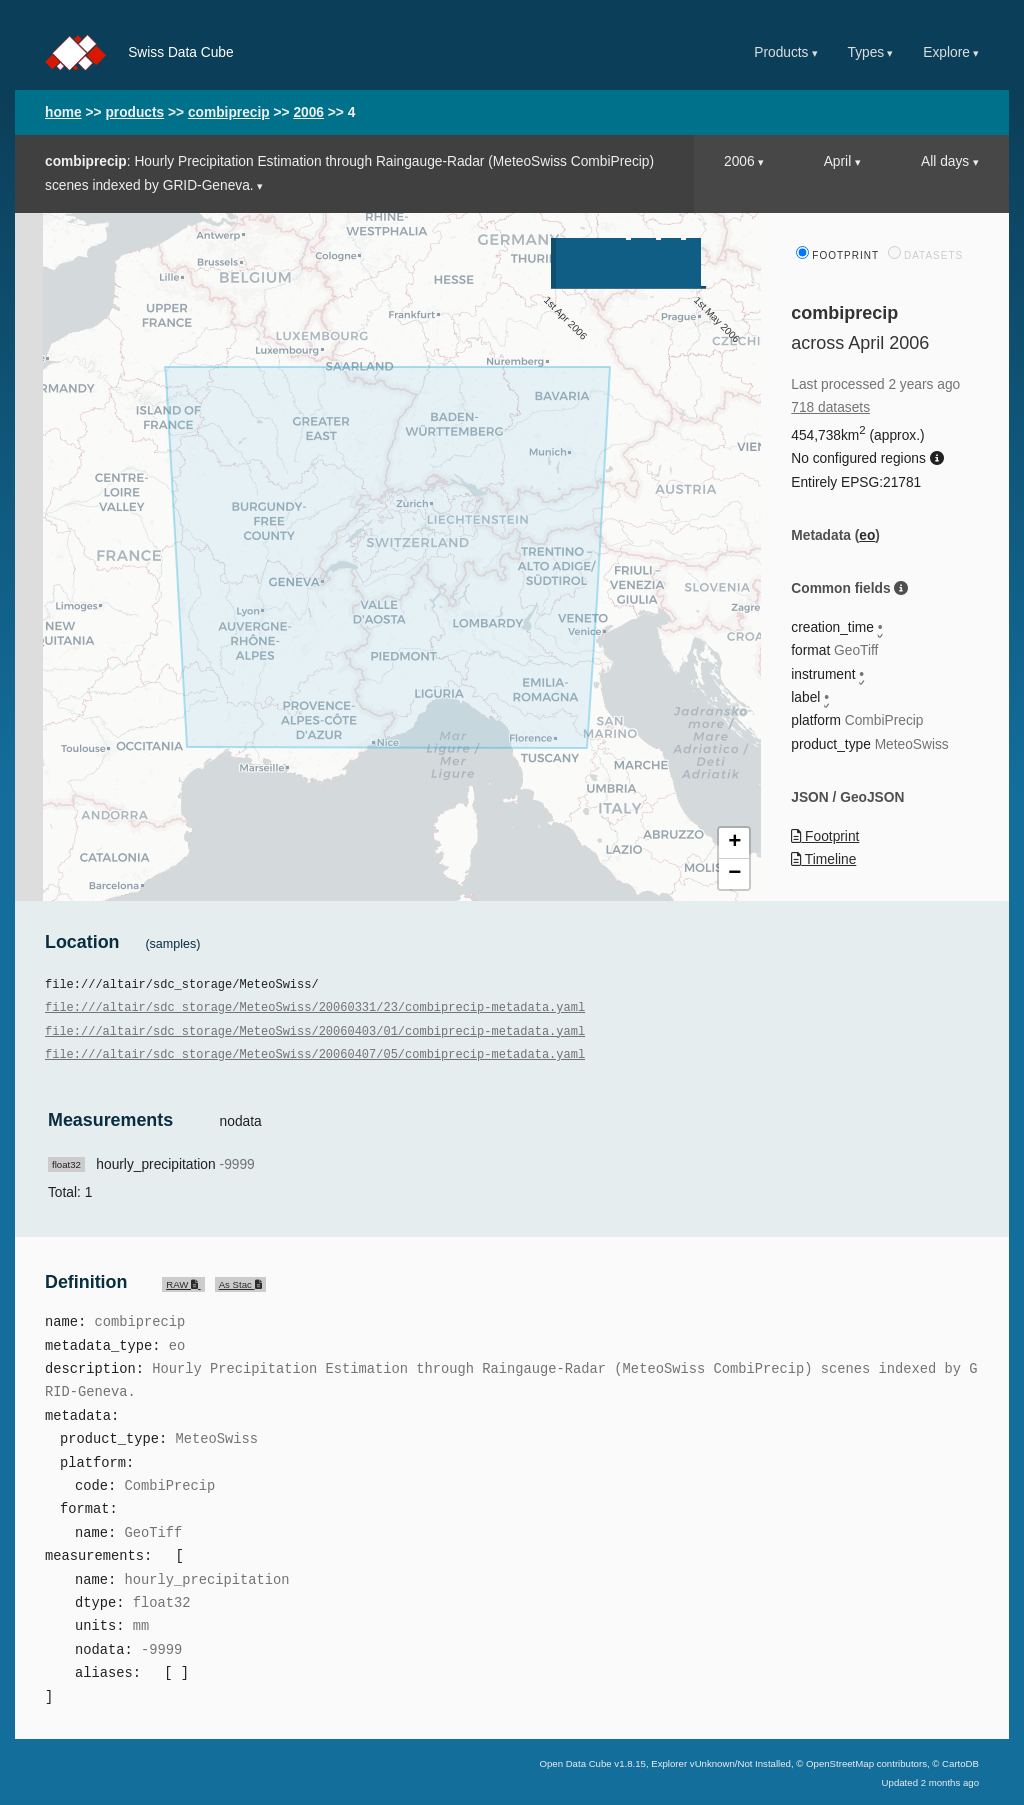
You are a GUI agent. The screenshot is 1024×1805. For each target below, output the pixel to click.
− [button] (734, 874)
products (134, 112)
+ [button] (734, 843)
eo (867, 535)
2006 (308, 112)
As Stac (240, 1282)
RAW (183, 1282)
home (63, 112)
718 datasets (830, 407)
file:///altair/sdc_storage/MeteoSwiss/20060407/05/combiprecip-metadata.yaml (315, 1053)
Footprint (837, 255)
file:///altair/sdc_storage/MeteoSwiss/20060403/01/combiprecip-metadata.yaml (315, 1030)
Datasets (925, 255)
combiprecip (229, 112)
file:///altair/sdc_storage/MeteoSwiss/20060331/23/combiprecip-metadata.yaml (315, 1006)
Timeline (823, 859)
